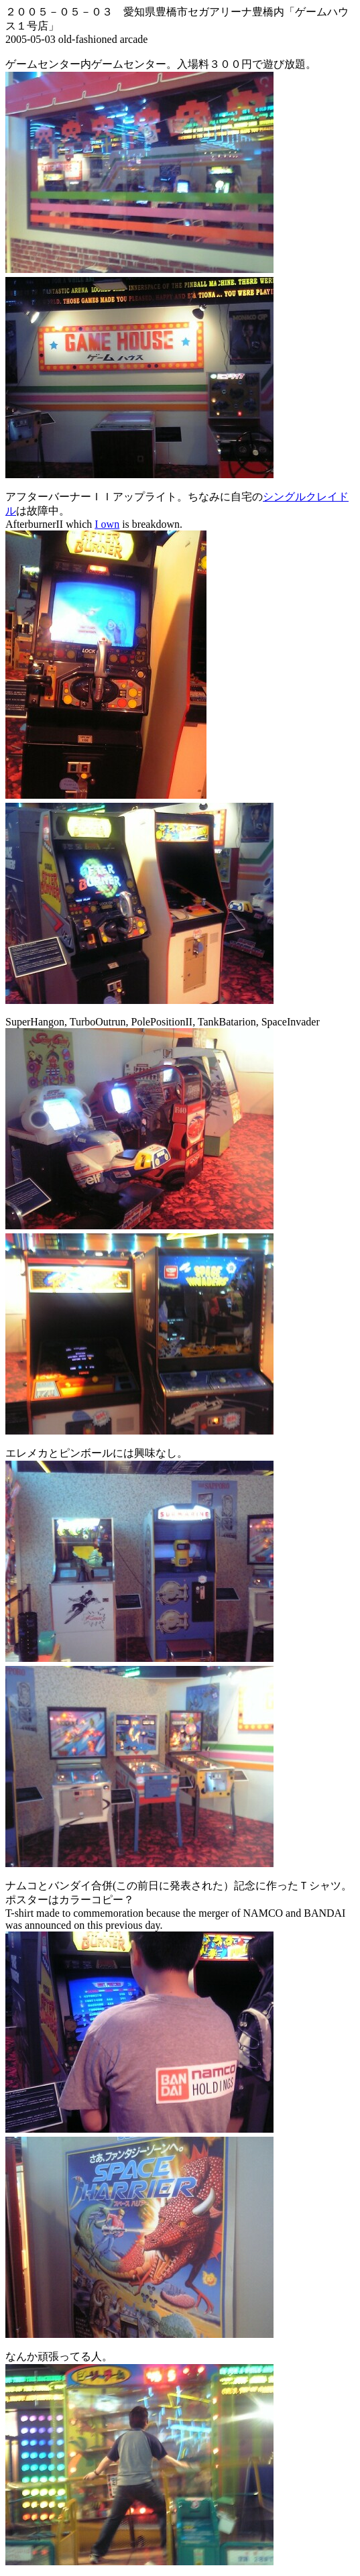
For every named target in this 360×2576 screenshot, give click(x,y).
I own (107, 524)
